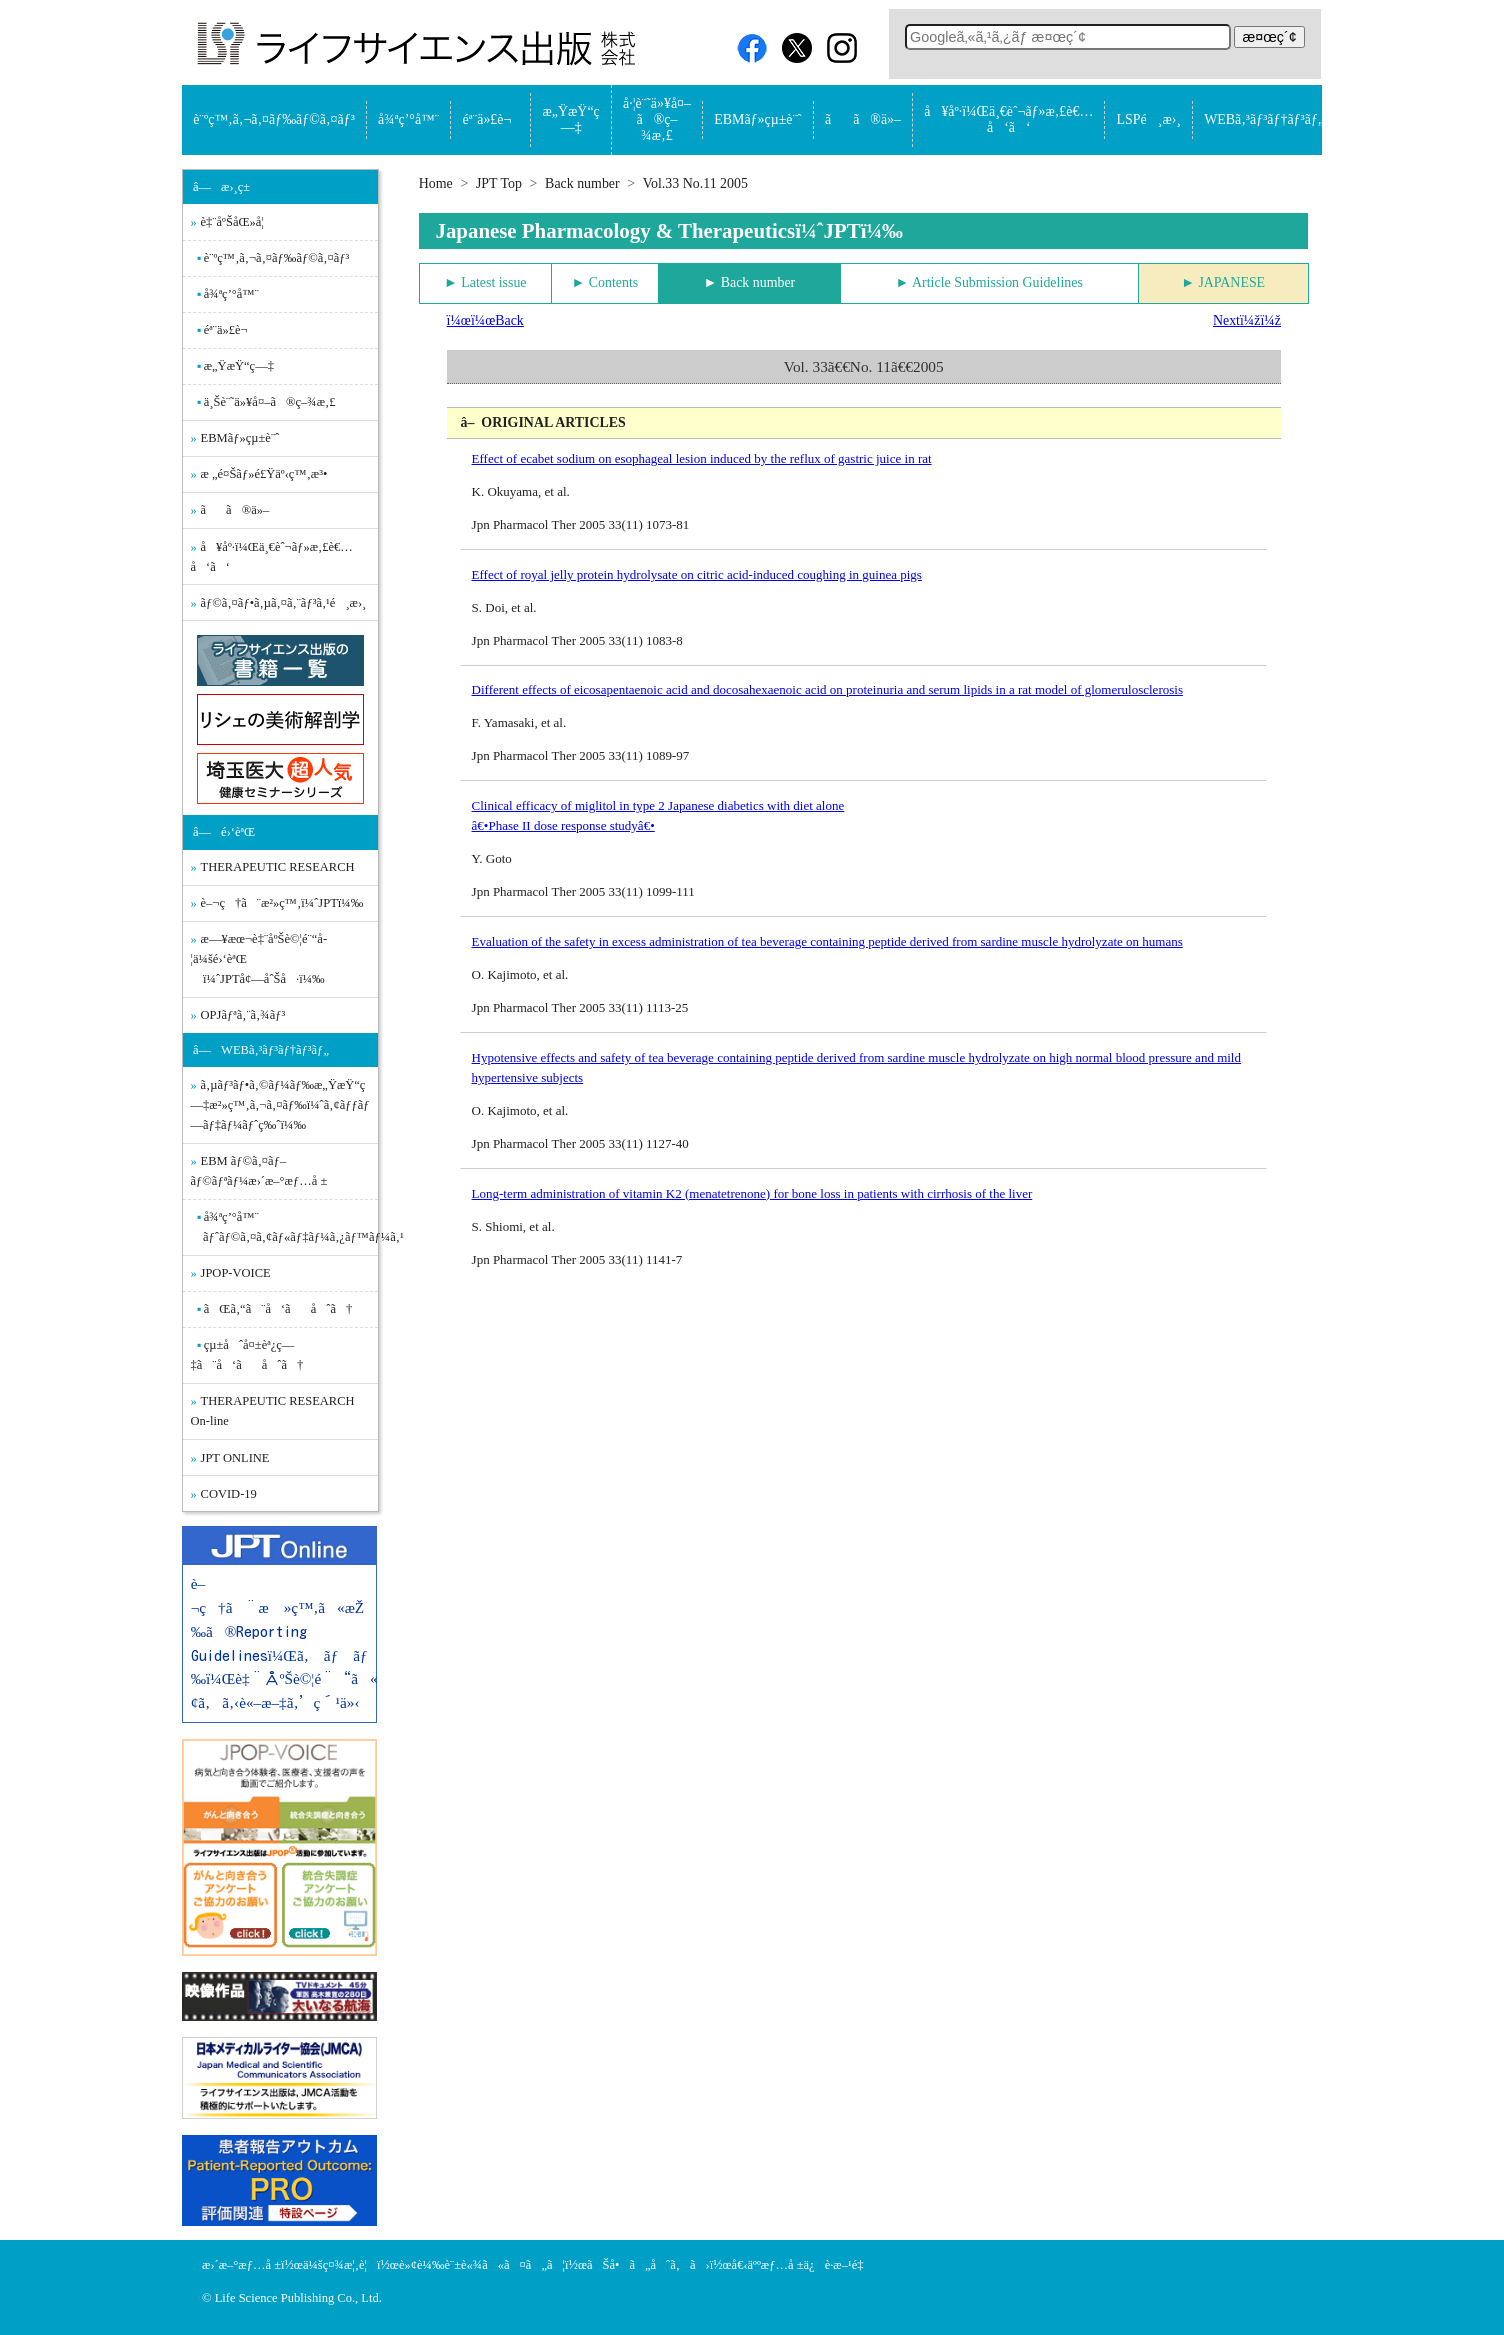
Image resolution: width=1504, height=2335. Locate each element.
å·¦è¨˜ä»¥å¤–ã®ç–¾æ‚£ (657, 119)
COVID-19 (229, 1494)
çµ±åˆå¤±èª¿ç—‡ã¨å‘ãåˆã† (247, 1355)
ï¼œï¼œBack (485, 320)
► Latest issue (485, 282)
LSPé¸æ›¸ (1149, 119)
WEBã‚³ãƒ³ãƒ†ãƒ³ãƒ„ (1264, 119)
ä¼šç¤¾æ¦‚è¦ (340, 2265)
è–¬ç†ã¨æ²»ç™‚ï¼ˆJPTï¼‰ (282, 903)
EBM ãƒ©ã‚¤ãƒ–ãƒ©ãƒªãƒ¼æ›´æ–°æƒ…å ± (259, 1171)
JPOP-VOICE (236, 1273)
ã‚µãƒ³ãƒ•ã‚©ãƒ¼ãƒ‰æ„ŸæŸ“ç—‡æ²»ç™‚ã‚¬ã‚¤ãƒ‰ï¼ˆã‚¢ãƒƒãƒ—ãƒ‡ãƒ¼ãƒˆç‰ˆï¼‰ (280, 1105)
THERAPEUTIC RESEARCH (278, 867)
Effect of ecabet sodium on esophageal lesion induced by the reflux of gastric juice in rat (702, 458)
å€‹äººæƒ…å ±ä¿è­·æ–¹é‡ (803, 2265)
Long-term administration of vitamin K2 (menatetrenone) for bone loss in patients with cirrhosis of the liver (752, 1193)
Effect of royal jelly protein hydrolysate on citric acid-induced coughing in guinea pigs (697, 574)
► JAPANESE (1223, 282)
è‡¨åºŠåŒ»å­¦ (232, 222)
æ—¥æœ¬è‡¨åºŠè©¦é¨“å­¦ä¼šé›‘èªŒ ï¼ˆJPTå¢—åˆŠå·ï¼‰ (259, 959)
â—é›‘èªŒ (224, 832)
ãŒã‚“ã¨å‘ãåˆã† (278, 1309)
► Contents (605, 282)
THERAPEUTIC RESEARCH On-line (273, 1411)
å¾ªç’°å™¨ (408, 119)
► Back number (749, 282)
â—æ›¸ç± (226, 187)
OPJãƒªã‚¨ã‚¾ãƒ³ (243, 1015)
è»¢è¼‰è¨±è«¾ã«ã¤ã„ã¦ (482, 2265)
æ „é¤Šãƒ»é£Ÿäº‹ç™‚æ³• (264, 474)
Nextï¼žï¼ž (1247, 320)
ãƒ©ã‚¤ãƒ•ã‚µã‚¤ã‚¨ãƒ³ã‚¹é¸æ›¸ (284, 603)
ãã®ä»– (863, 119)
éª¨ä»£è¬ (491, 119)
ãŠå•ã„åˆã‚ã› (648, 2265)
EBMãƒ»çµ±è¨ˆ (757, 119)
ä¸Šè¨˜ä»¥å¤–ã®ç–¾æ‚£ (270, 402)
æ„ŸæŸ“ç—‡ (571, 119)
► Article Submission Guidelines (989, 282)
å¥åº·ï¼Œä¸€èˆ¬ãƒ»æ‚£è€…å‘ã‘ (1008, 119)
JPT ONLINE (235, 1458)
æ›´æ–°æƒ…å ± (241, 2265)
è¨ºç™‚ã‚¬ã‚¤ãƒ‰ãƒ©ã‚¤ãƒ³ (274, 119)
